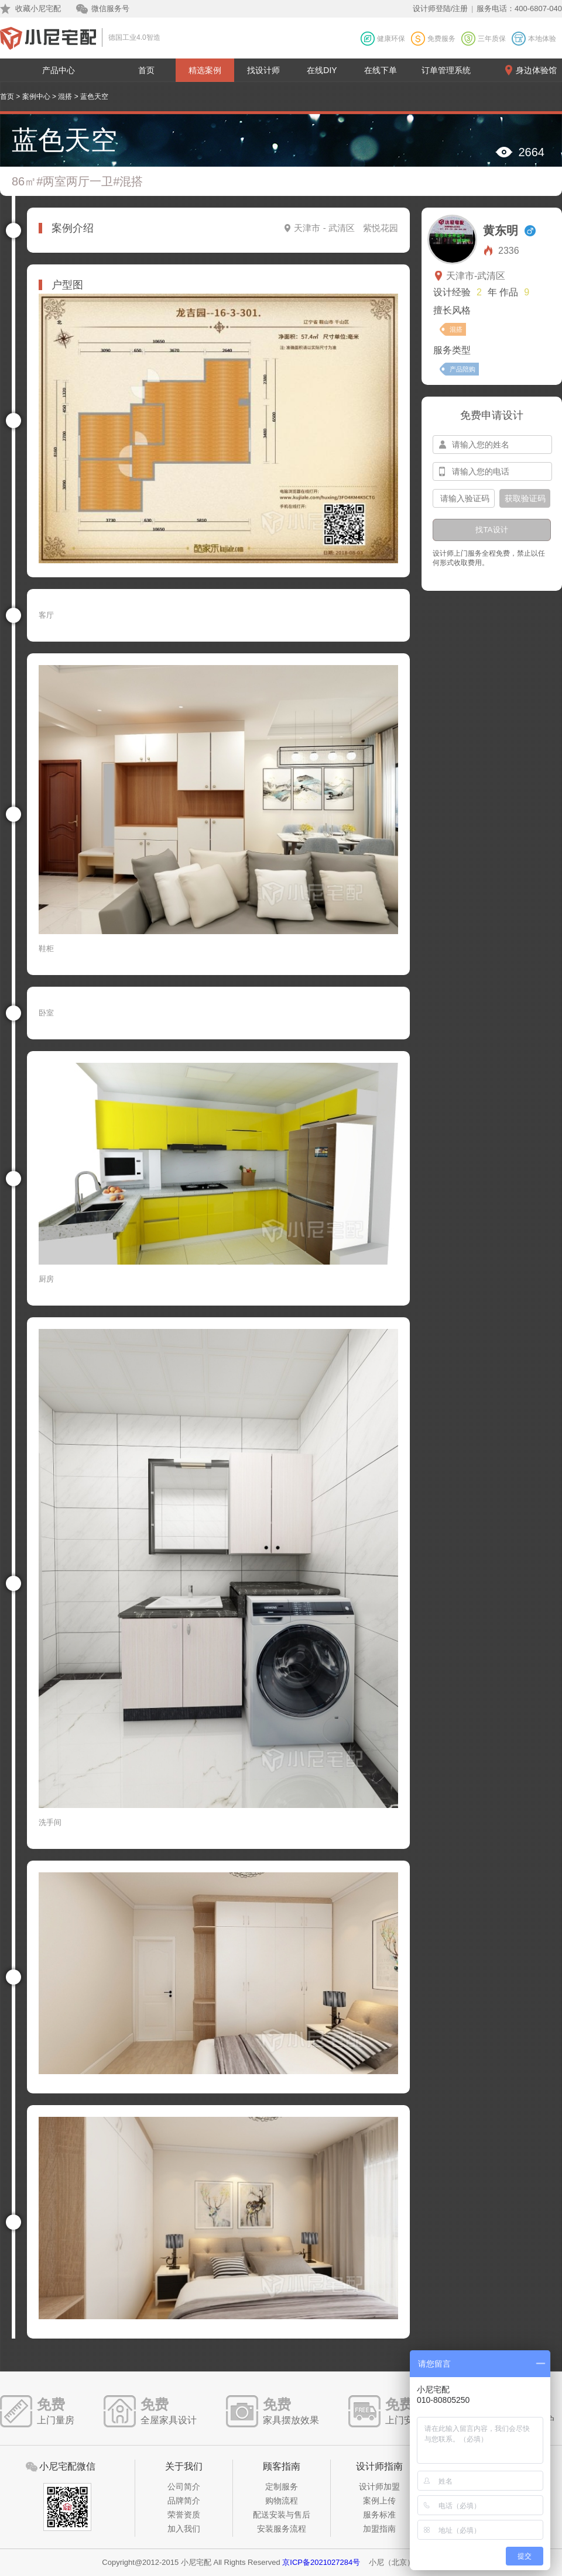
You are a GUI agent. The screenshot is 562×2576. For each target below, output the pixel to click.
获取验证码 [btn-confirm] (525, 498)
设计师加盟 (379, 2486)
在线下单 (380, 70)
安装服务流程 (281, 2528)
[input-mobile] (492, 471)
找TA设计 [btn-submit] (491, 529)
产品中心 (58, 70)
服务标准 (379, 2514)
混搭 (65, 96)
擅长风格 (452, 310)
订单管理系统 (446, 70)
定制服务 (281, 2486)
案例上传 (379, 2500)
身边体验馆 (536, 70)
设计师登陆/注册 (440, 8)
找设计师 (263, 70)
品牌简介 (183, 2500)
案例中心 (36, 96)
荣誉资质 (183, 2514)
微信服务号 (110, 8)
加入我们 (183, 2528)
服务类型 (452, 350)
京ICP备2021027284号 (321, 2562)
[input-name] (492, 444)
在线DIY (322, 70)
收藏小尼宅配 (38, 8)
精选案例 (205, 70)
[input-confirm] (464, 498)
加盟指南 (379, 2528)
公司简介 (183, 2486)
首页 (146, 70)
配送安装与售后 (281, 2514)
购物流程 (281, 2500)
